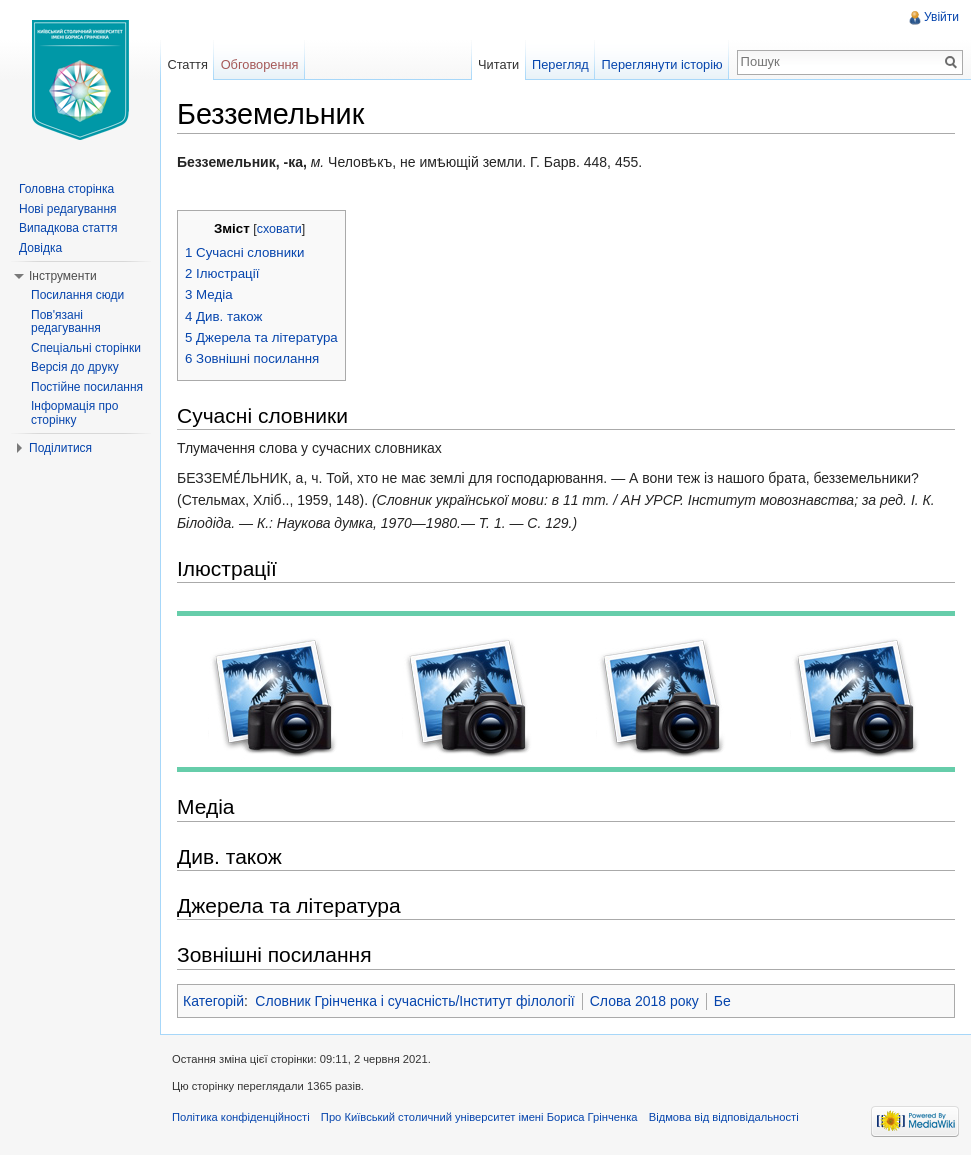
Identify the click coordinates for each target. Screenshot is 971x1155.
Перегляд (560, 64)
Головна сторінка (66, 189)
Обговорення (260, 64)
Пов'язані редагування (66, 322)
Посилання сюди (77, 295)
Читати (498, 64)
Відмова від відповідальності (724, 1117)
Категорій (213, 1001)
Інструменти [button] (63, 276)
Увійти (941, 17)
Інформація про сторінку (74, 413)
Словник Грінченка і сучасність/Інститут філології (414, 1001)
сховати (279, 229)
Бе (722, 1001)
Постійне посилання (87, 387)
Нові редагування (68, 209)
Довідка (40, 248)
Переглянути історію (662, 64)
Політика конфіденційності (241, 1117)
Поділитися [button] (60, 448)
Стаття (187, 64)
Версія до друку (75, 367)
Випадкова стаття (68, 228)
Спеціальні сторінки (86, 348)
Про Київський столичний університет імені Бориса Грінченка (479, 1117)
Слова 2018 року (644, 1001)
